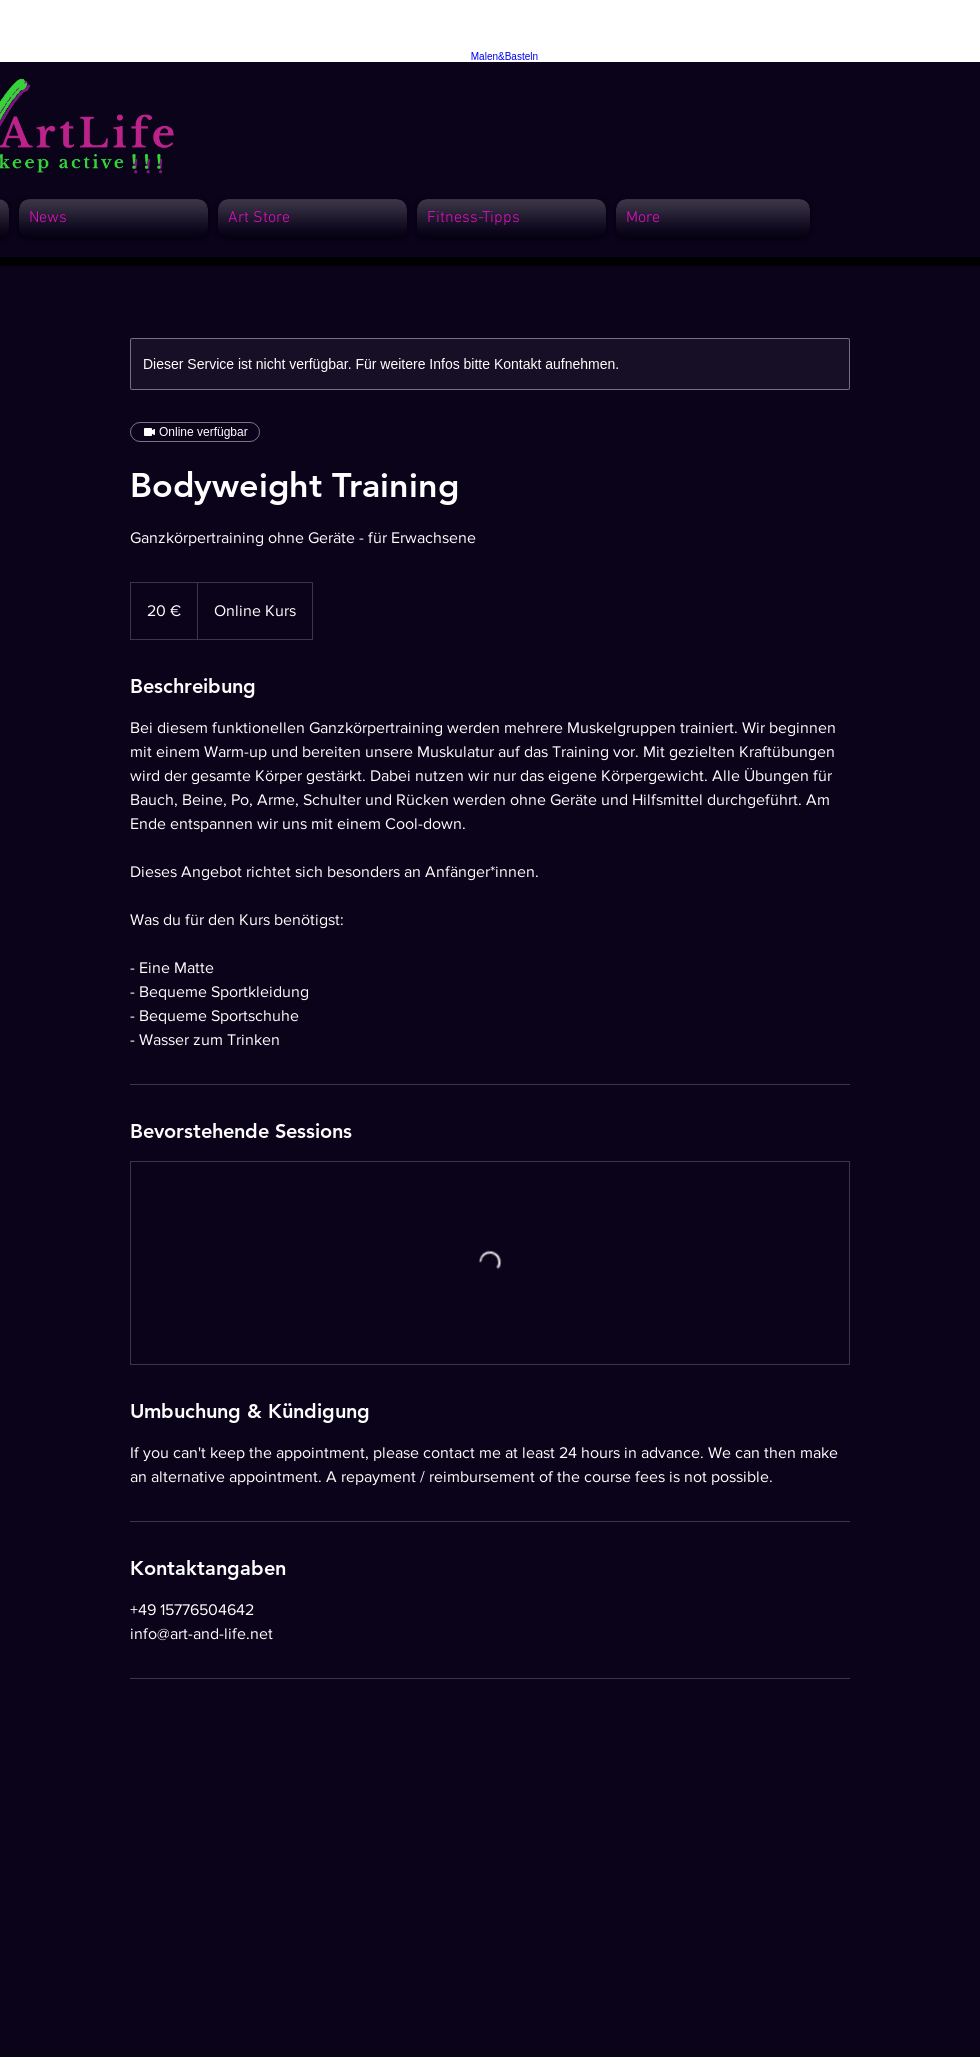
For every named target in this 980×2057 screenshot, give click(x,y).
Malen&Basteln (504, 56)
